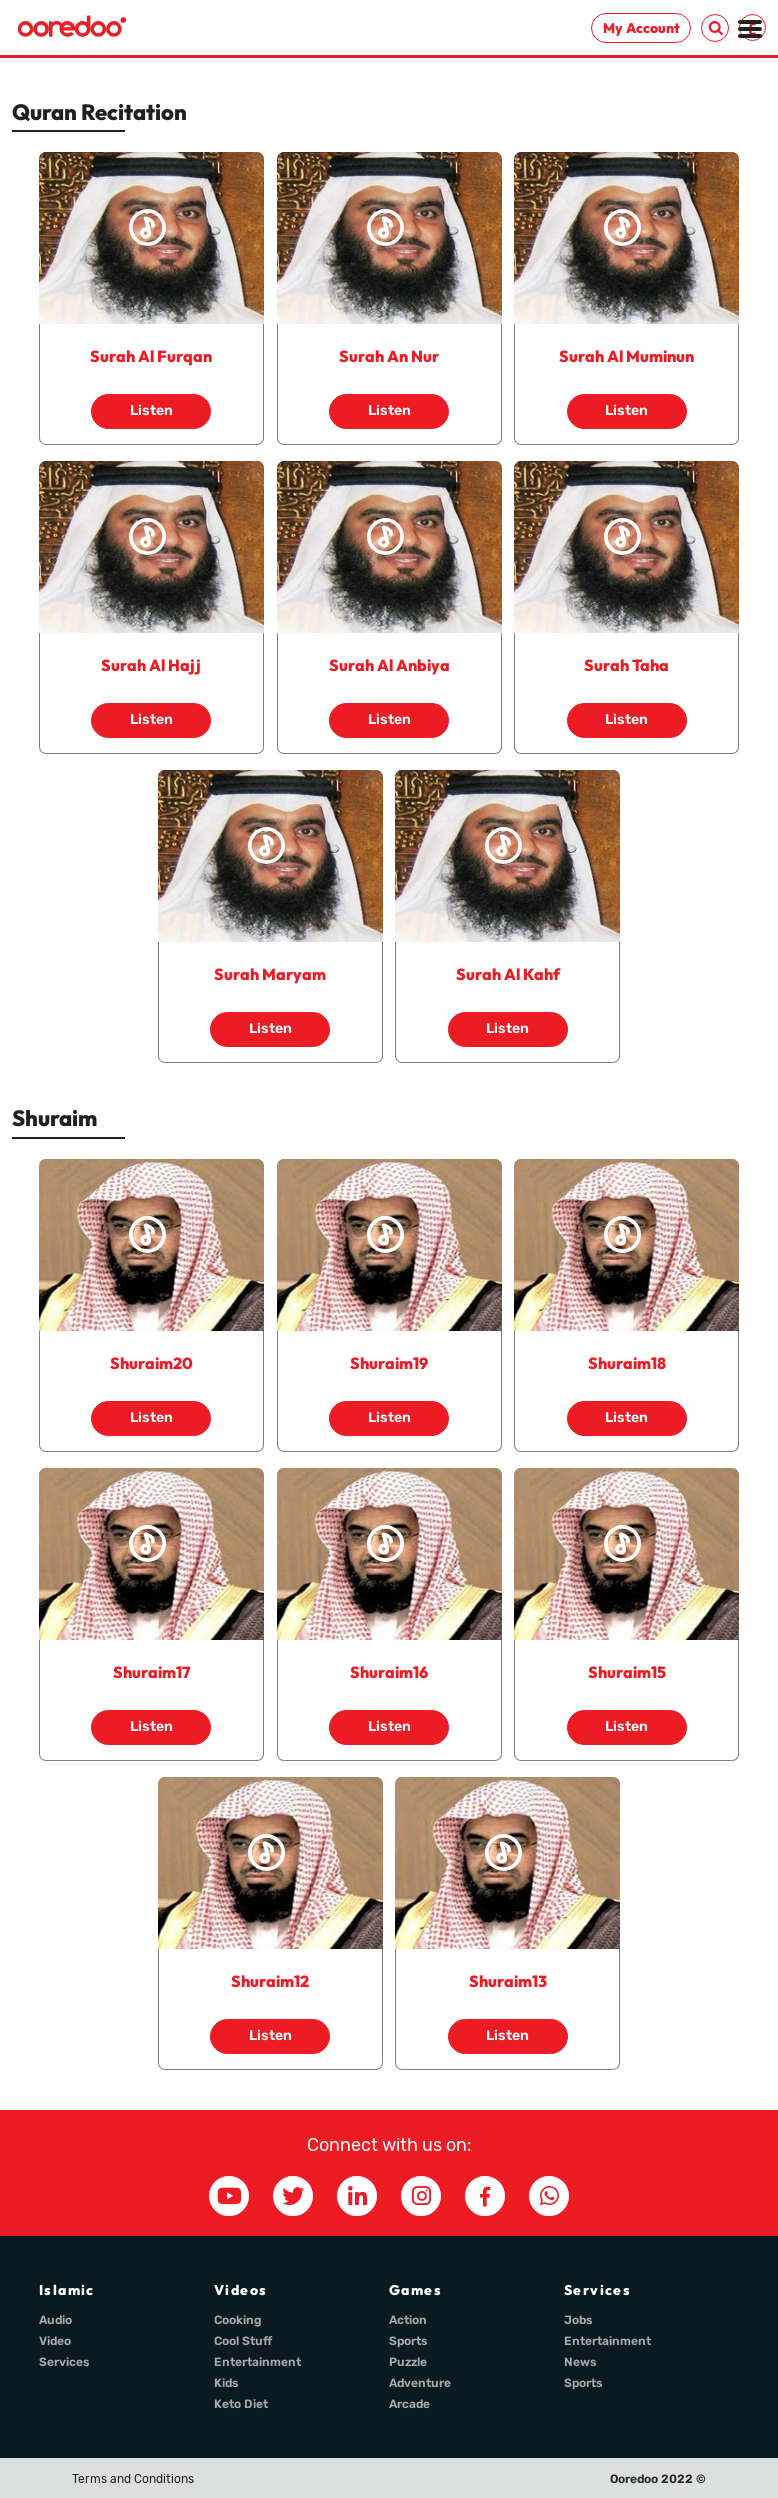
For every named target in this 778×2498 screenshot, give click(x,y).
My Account (641, 28)
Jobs (578, 2320)
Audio (55, 2320)
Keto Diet (241, 2404)
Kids (226, 2383)
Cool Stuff (243, 2341)
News (580, 2362)
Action (408, 2320)
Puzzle (408, 2362)
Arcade (409, 2404)
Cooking (238, 2320)
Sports (408, 2341)
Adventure (420, 2383)
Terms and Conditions (133, 2479)
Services (64, 2362)
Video (55, 2341)
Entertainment (257, 2362)
